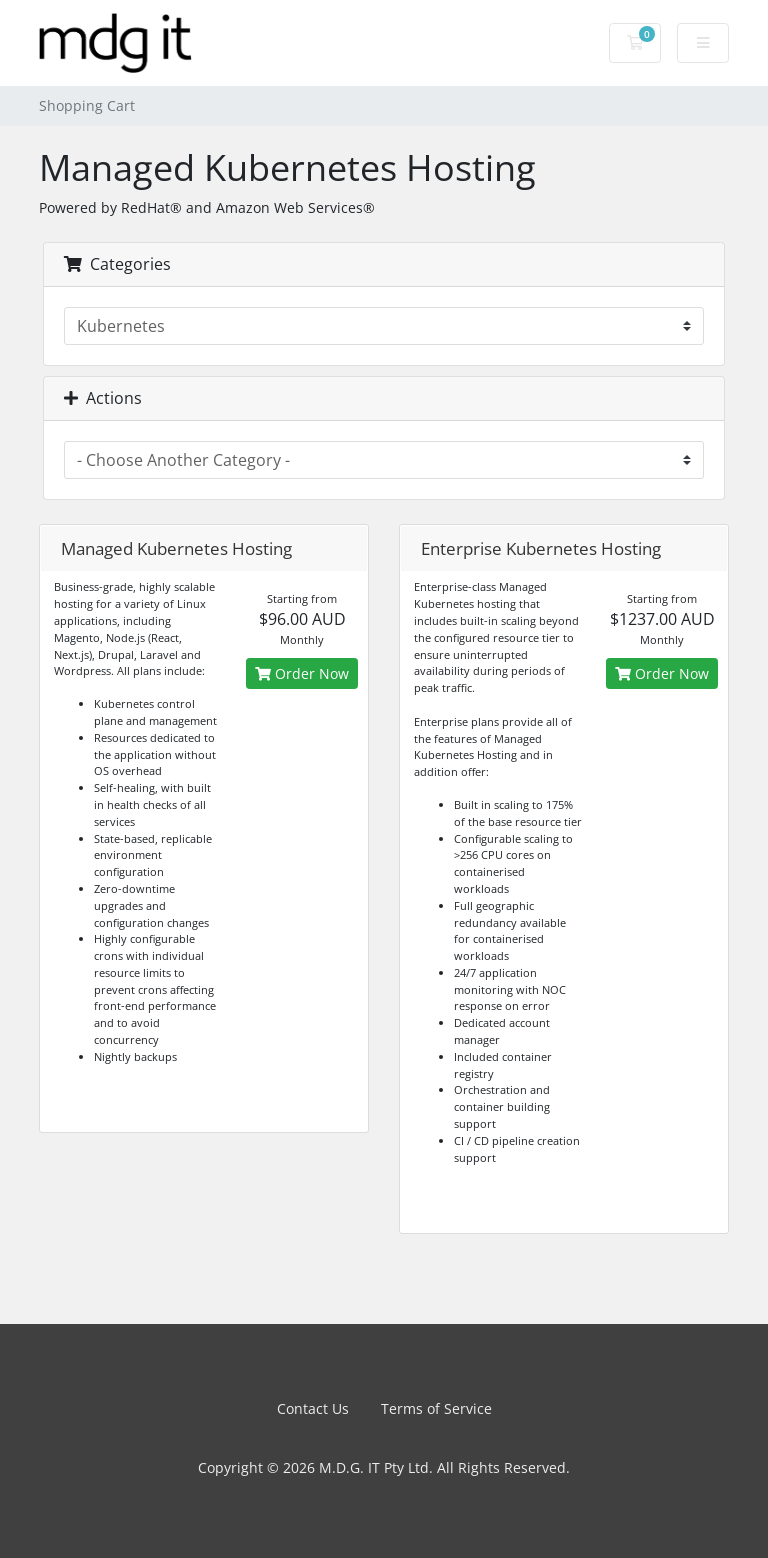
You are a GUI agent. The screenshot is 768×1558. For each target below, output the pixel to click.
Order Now (302, 673)
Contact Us (313, 1408)
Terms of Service (436, 1408)
